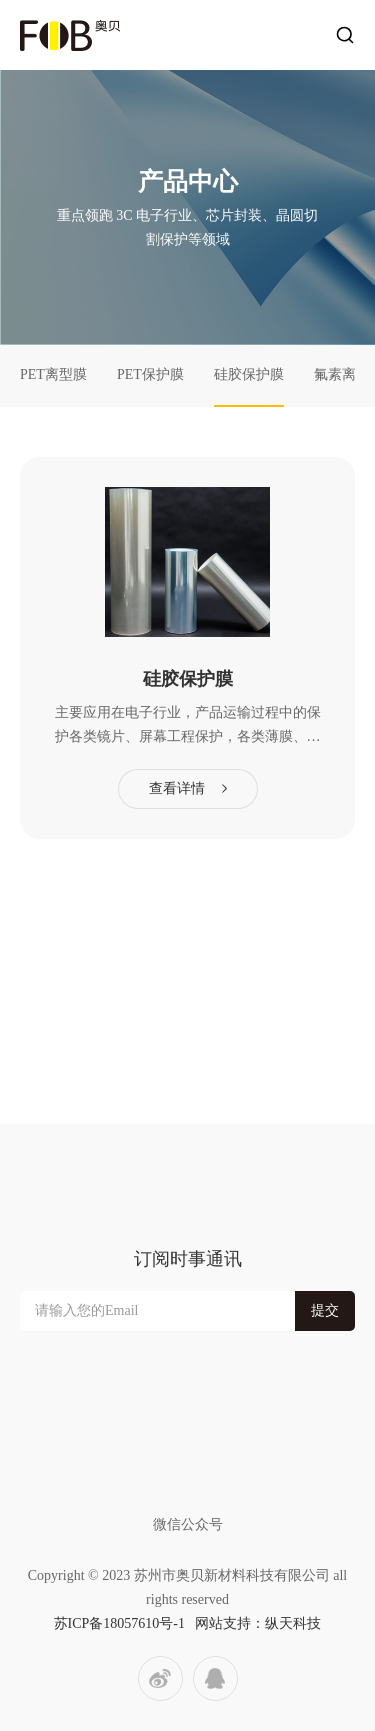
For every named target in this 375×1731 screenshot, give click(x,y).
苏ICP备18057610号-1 (119, 1623)
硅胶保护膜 (249, 374)
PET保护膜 (150, 374)
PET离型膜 (53, 374)
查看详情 (177, 788)
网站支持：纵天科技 (258, 1623)
